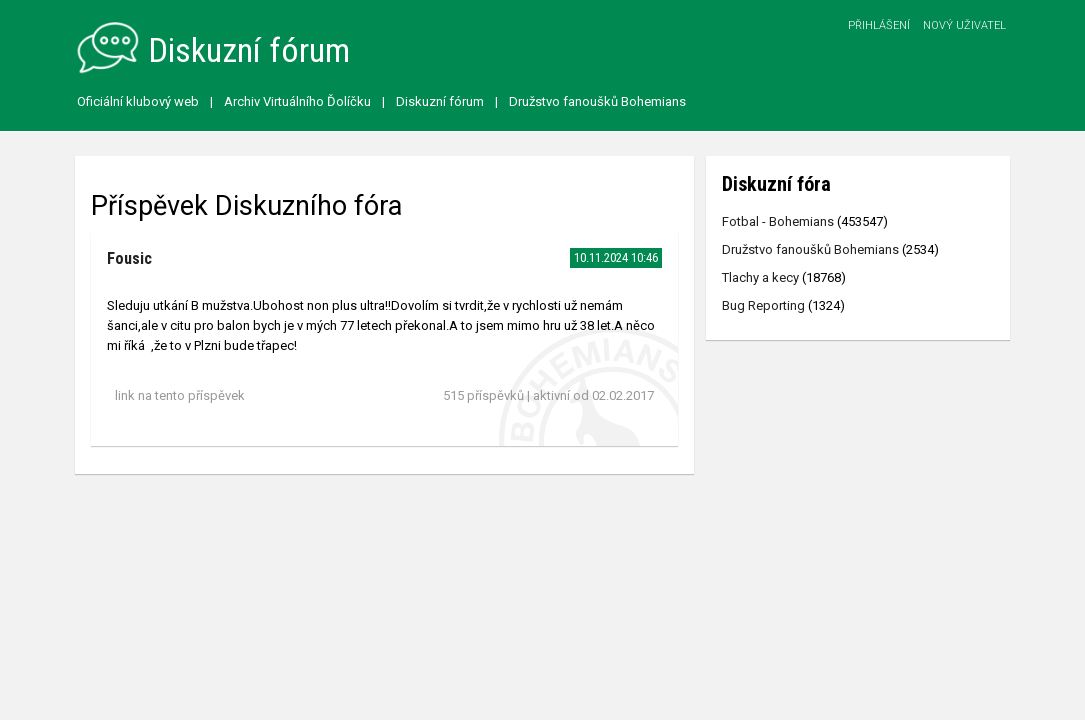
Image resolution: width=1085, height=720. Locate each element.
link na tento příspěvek (180, 395)
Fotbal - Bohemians (778, 221)
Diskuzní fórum (440, 101)
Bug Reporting (763, 305)
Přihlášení (879, 25)
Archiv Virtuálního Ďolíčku (297, 101)
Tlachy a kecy (760, 277)
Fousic (129, 258)
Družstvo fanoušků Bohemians (597, 101)
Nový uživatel (964, 25)
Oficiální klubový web (138, 101)
